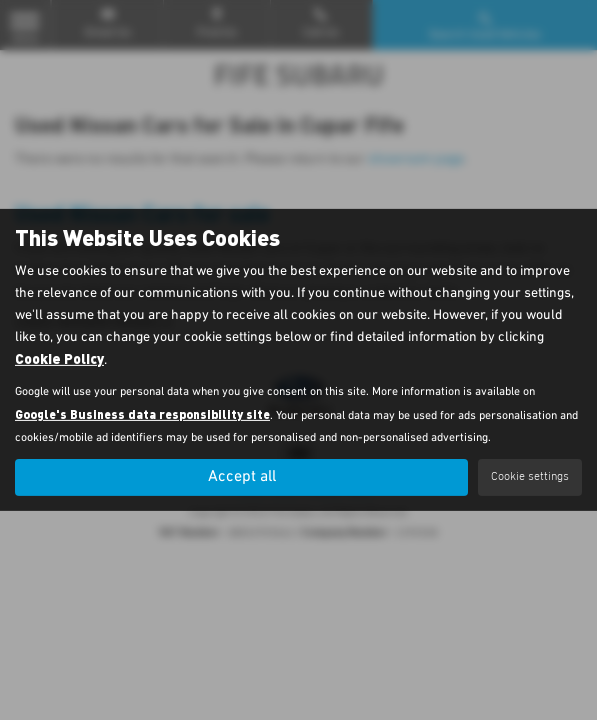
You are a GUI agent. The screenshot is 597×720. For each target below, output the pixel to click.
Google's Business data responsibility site (142, 414)
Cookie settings (530, 477)
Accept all (242, 477)
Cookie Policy (59, 358)
